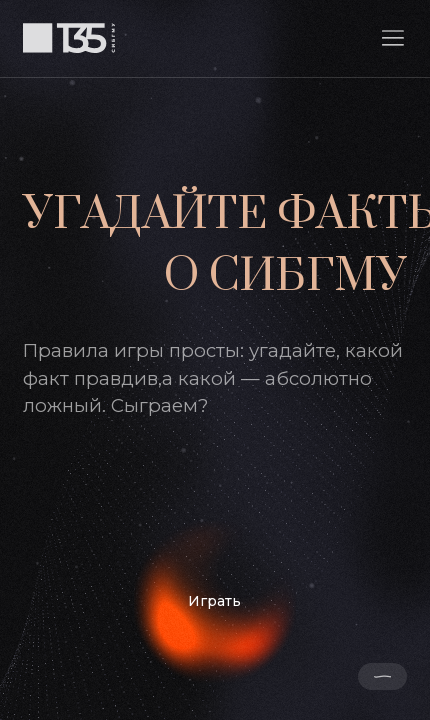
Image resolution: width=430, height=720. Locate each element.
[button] (393, 38)
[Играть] (215, 602)
